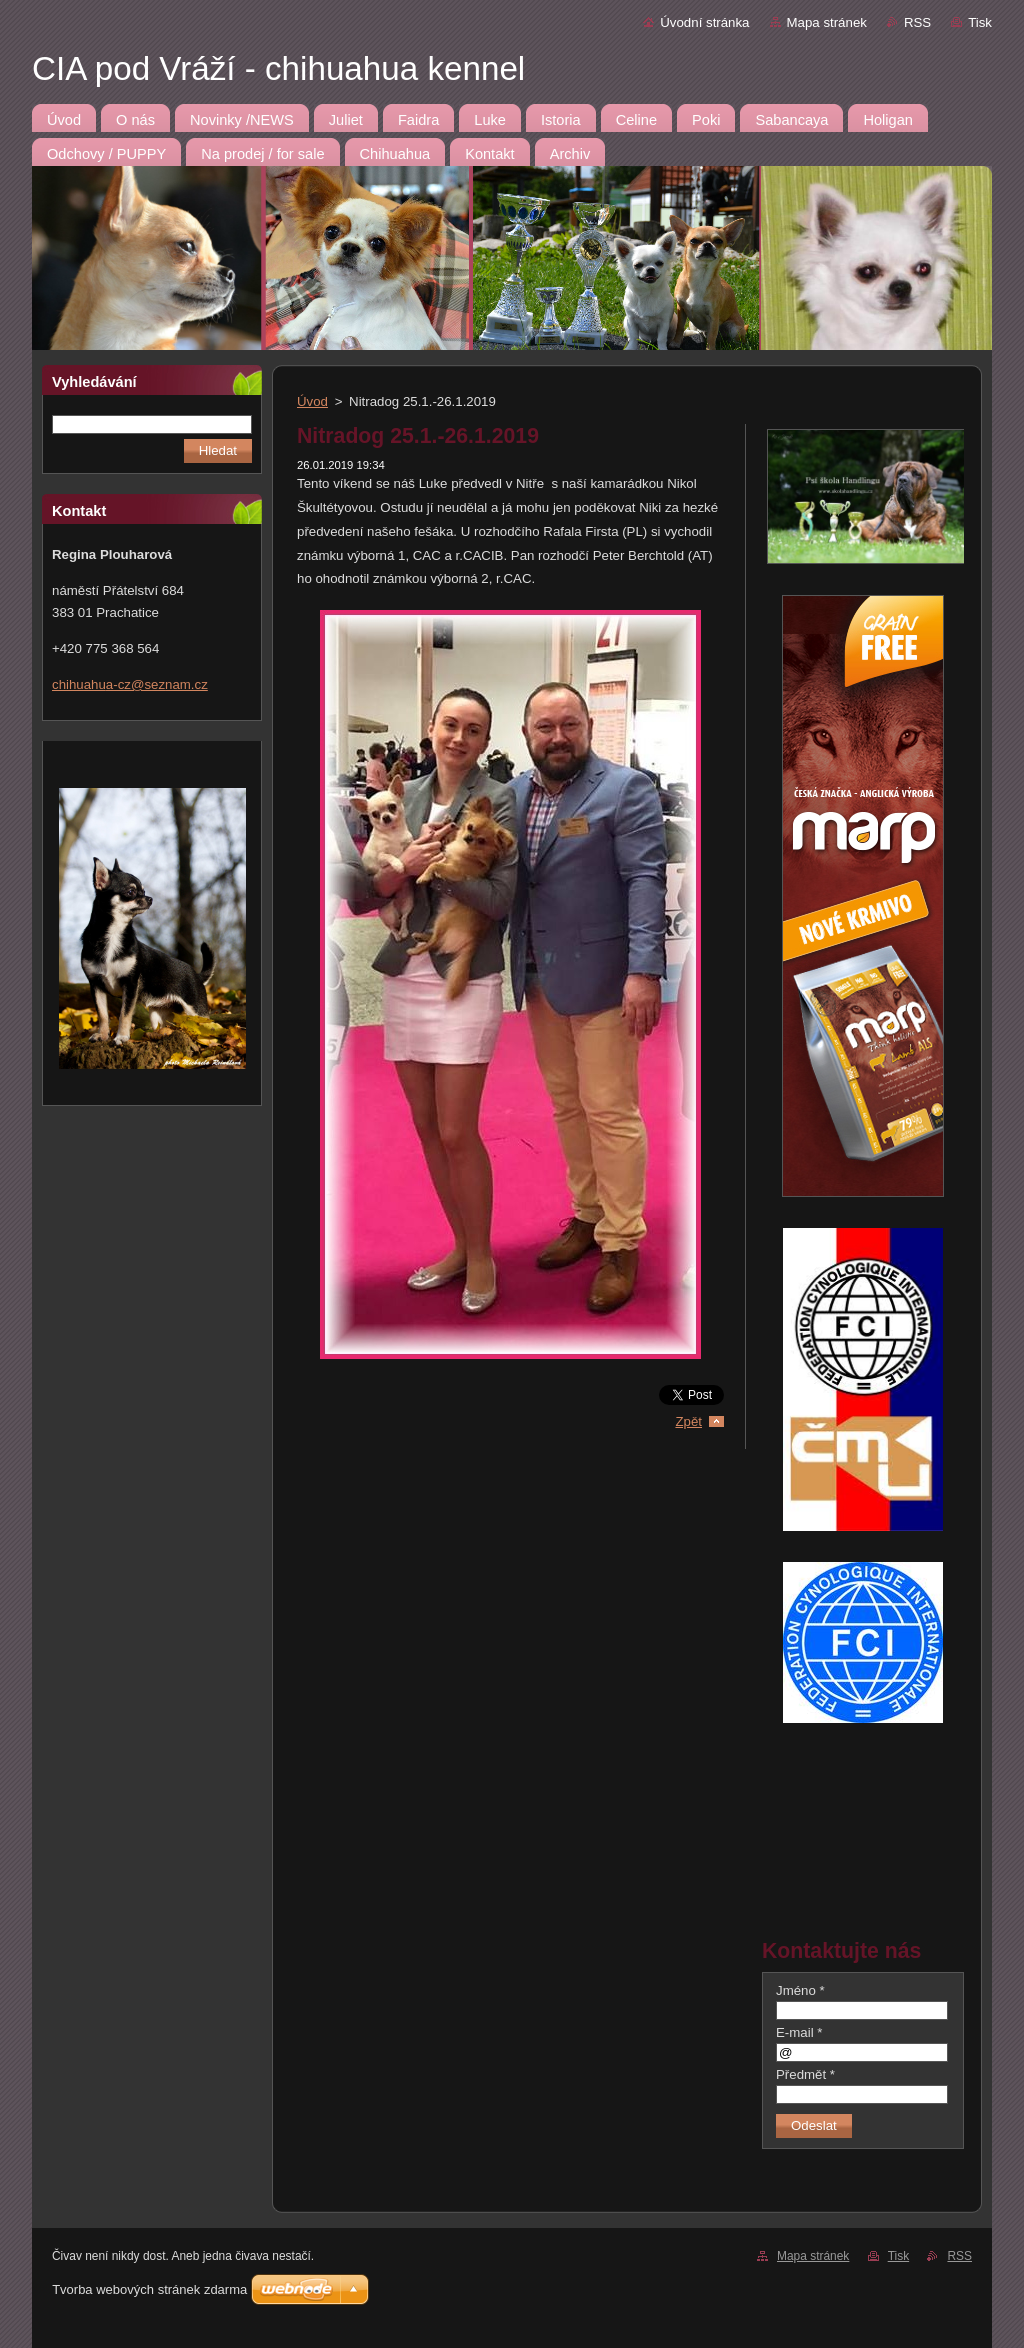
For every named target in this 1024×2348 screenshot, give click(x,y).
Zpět (688, 1421)
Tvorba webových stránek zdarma (149, 2289)
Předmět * (805, 2074)
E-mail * (799, 2032)
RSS (917, 22)
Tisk (980, 22)
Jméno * (800, 1990)
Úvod (312, 401)
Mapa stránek (827, 22)
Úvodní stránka (704, 22)
